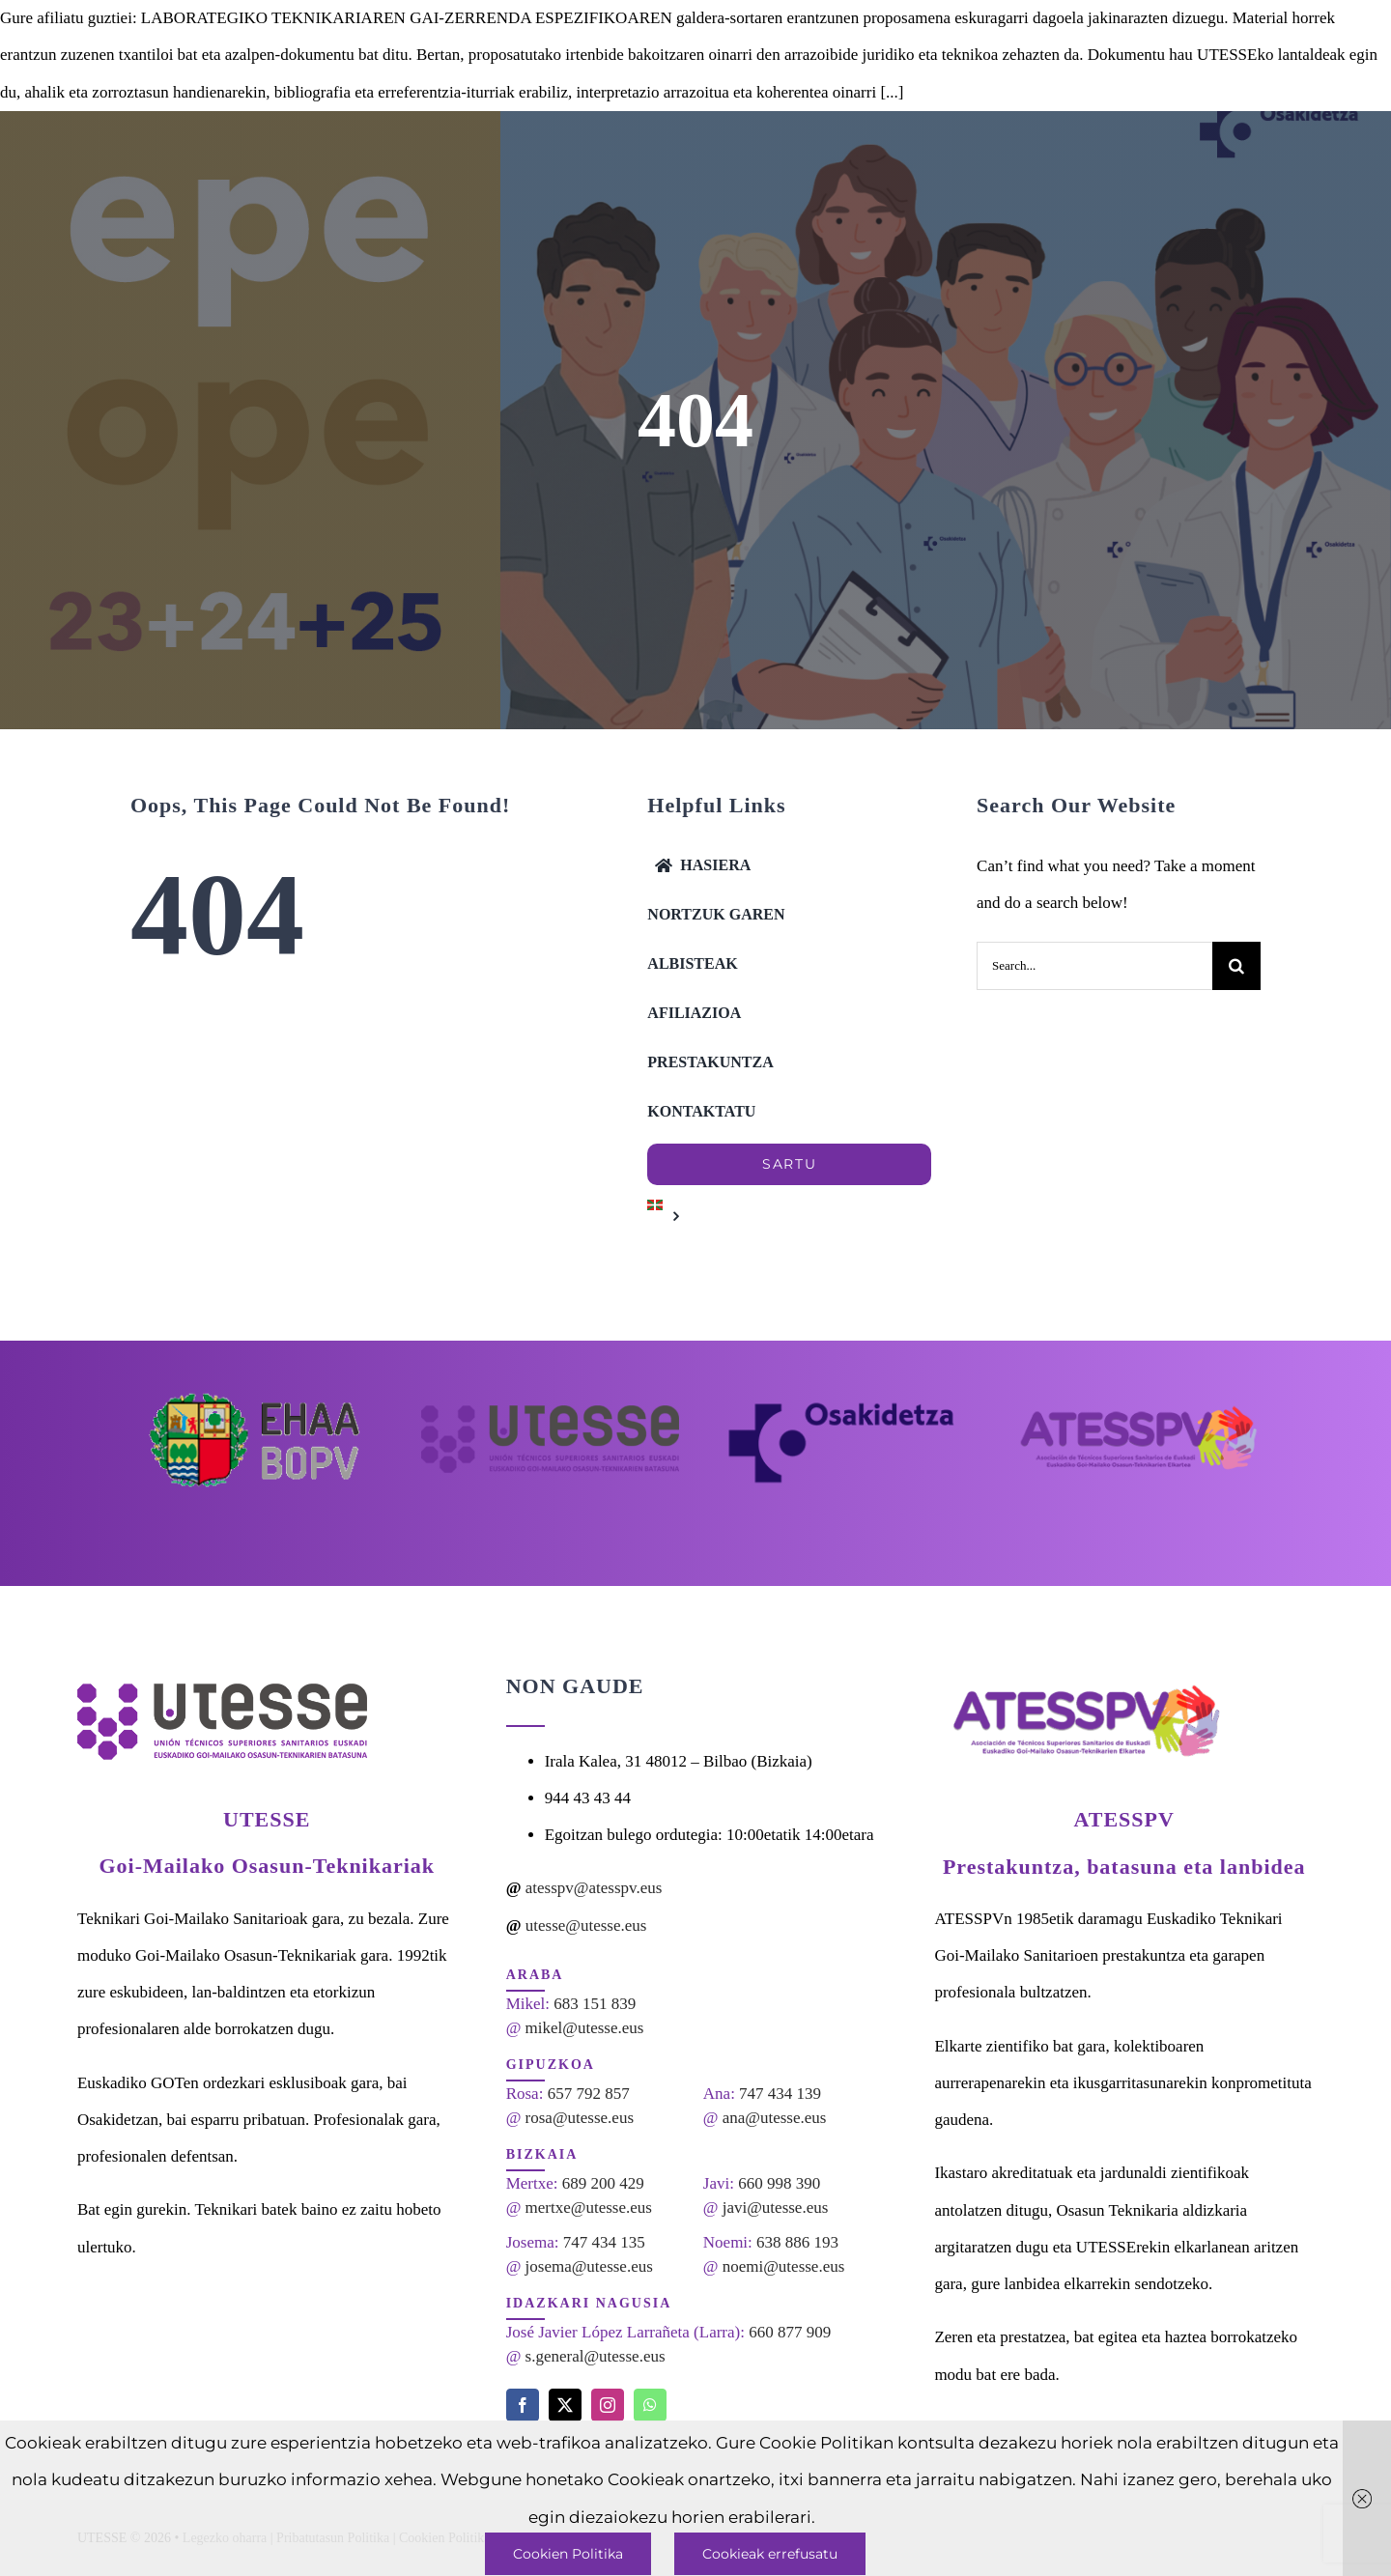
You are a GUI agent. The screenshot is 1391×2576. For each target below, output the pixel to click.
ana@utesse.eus (775, 2118)
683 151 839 (595, 2004)
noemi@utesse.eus (784, 2266)
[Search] (1236, 966)
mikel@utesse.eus (584, 2028)
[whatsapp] (650, 2405)
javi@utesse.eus (776, 2207)
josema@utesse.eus (589, 2266)
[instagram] (607, 2405)
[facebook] (522, 2405)
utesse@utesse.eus (586, 1925)
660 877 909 (790, 2332)
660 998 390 (779, 2183)
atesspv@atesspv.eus (594, 1888)
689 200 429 (603, 2183)
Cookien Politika (568, 2553)
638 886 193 (797, 2242)
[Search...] (1094, 966)
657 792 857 (589, 2093)
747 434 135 (604, 2242)
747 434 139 (780, 2093)
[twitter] (565, 2405)
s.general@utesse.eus (595, 2356)
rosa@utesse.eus (579, 2118)
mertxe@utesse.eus (588, 2207)
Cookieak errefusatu (769, 2553)
